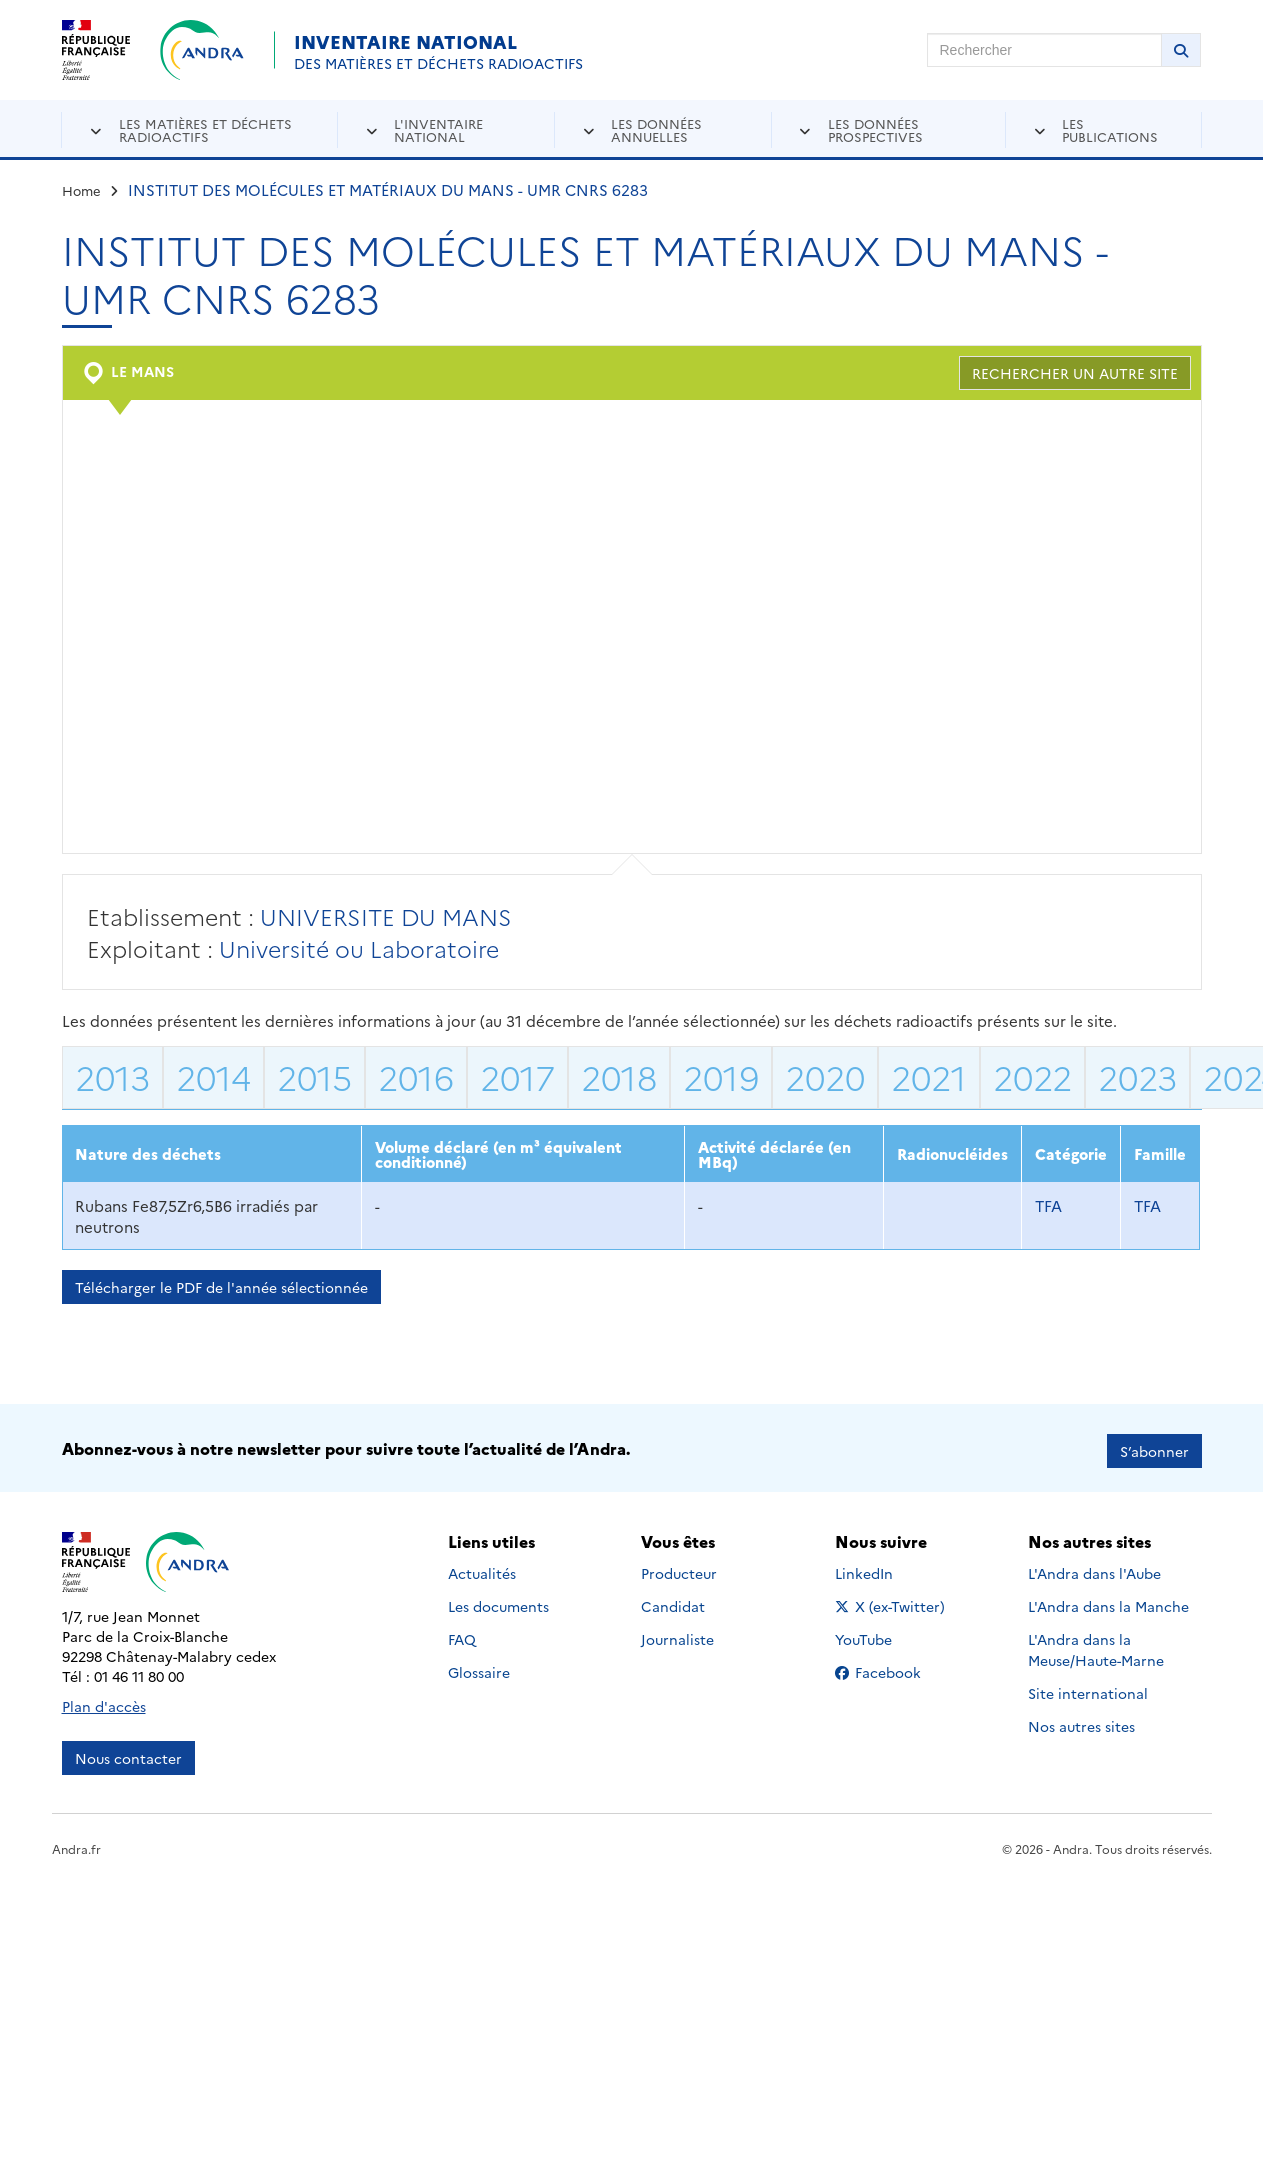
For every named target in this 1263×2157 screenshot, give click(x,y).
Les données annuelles (656, 129)
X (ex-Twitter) (893, 1601)
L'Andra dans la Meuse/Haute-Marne (1096, 1644)
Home (81, 190)
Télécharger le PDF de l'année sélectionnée (221, 1287)
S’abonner (1154, 1445)
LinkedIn (885, 1568)
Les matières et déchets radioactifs (205, 129)
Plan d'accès (104, 1700)
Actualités (482, 1568)
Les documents (498, 1601)
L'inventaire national (438, 129)
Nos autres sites (1081, 1721)
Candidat (673, 1601)
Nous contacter (128, 1752)
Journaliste (677, 1634)
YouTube (885, 1634)
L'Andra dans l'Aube (1094, 1568)
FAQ (462, 1634)
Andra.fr (76, 1842)
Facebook (893, 1667)
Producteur (679, 1568)
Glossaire (479, 1667)
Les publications (1110, 129)
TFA (1048, 1205)
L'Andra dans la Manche (1108, 1601)
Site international (1088, 1688)
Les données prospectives (875, 129)
